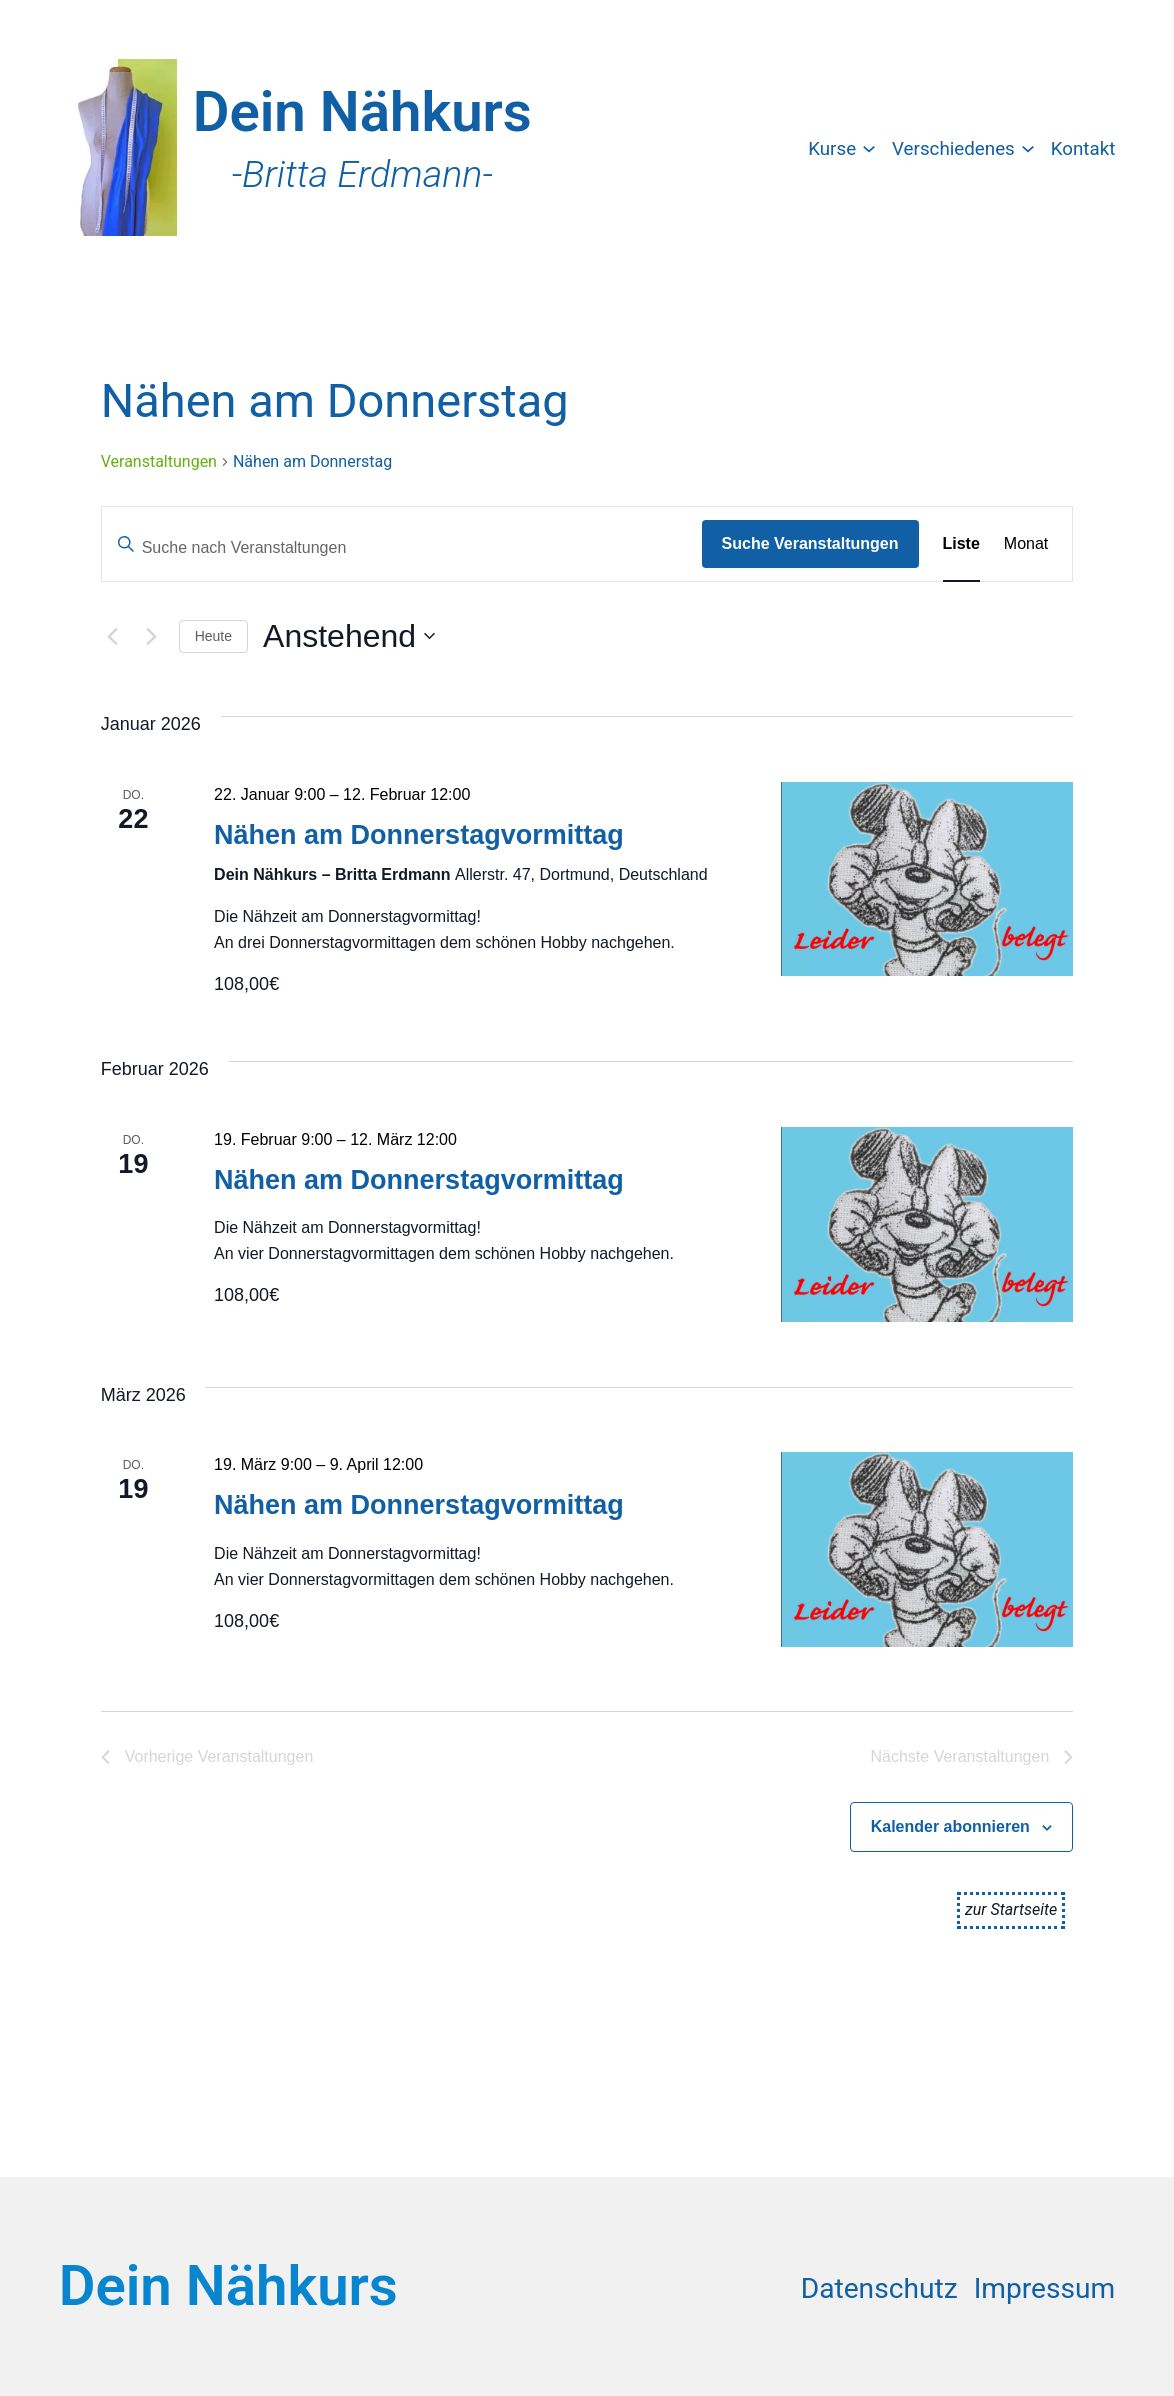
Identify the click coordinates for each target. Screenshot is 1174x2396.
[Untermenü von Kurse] (869, 147)
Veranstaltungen (159, 461)
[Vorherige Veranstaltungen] (113, 636)
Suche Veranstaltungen (810, 543)
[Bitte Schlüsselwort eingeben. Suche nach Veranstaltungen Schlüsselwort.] (402, 548)
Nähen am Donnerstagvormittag (419, 835)
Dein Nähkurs (362, 112)
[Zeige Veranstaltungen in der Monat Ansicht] (1026, 544)
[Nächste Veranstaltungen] (152, 636)
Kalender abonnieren (950, 1826)
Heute (213, 636)
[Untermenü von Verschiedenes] (1028, 147)
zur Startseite (1011, 1909)
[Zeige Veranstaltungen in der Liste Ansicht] (961, 544)
